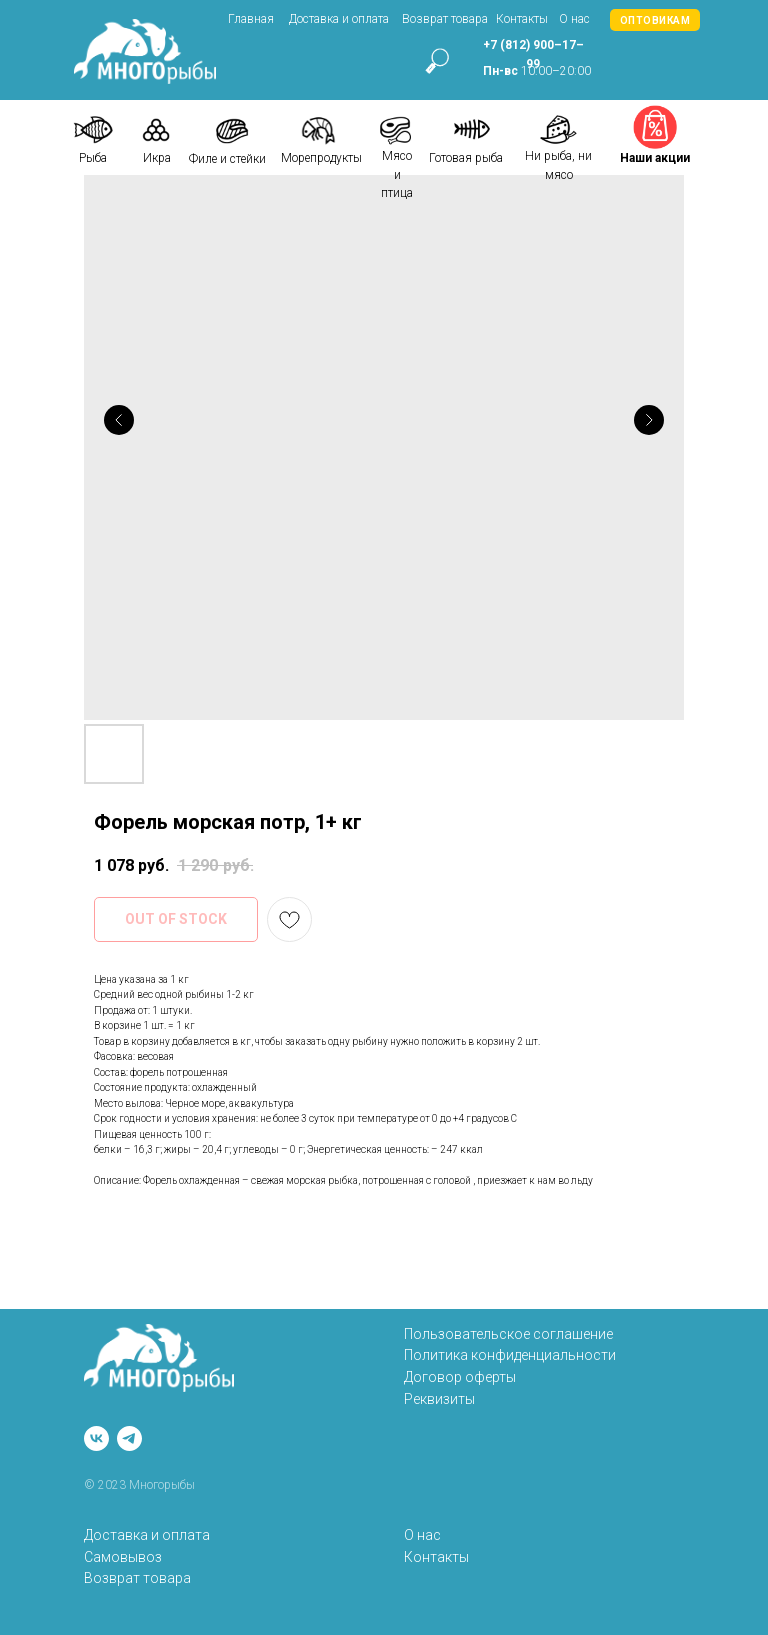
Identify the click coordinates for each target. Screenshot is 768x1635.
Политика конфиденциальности (510, 1355)
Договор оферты (460, 1377)
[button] (655, 20)
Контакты (522, 19)
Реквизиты (439, 1399)
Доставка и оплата (339, 19)
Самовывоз (123, 1557)
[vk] (96, 1438)
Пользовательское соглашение (508, 1334)
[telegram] (129, 1438)
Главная (251, 19)
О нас (574, 19)
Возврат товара (445, 19)
